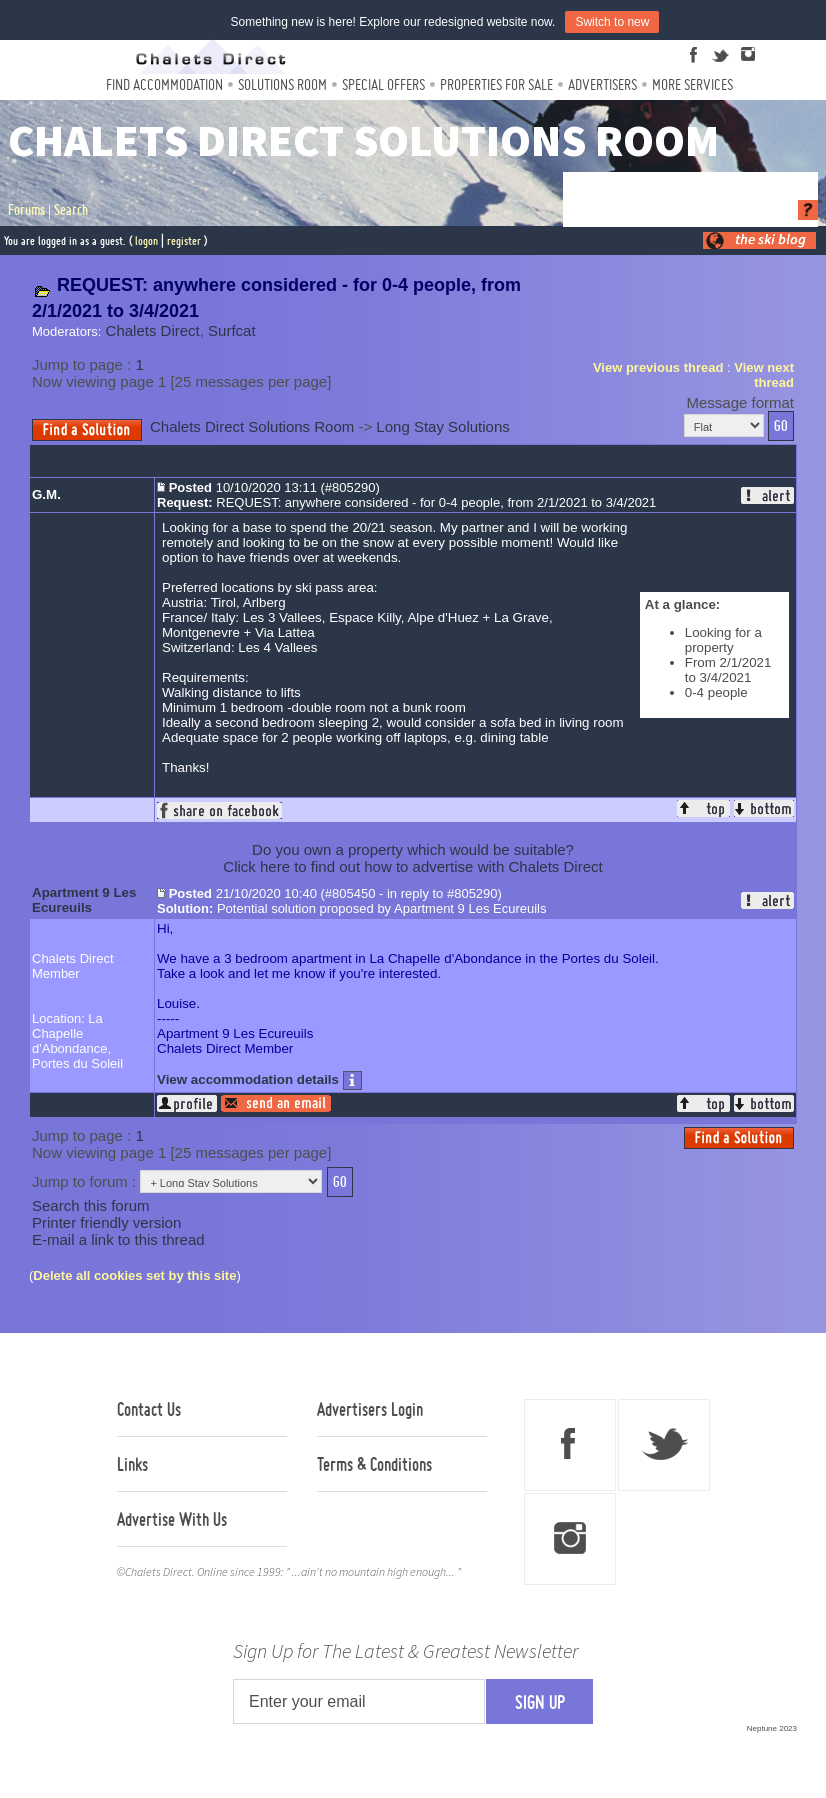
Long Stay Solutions (442, 426)
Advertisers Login (370, 1409)
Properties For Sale (496, 84)
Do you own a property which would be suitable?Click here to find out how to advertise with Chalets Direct (412, 858)
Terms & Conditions (374, 1464)
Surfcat (232, 330)
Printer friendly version (106, 1222)
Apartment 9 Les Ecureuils (84, 900)
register (184, 240)
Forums (26, 210)
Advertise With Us (172, 1519)
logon (146, 240)
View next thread (764, 375)
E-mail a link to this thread (118, 1239)
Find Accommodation (164, 84)
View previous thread (658, 367)
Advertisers (602, 84)
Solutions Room (282, 84)
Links (132, 1464)
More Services (692, 84)
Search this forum (91, 1205)
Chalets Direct (153, 330)
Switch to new (612, 22)
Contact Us (149, 1409)
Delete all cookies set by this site (134, 1275)
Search (71, 210)
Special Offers (383, 84)
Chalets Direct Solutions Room (252, 426)
